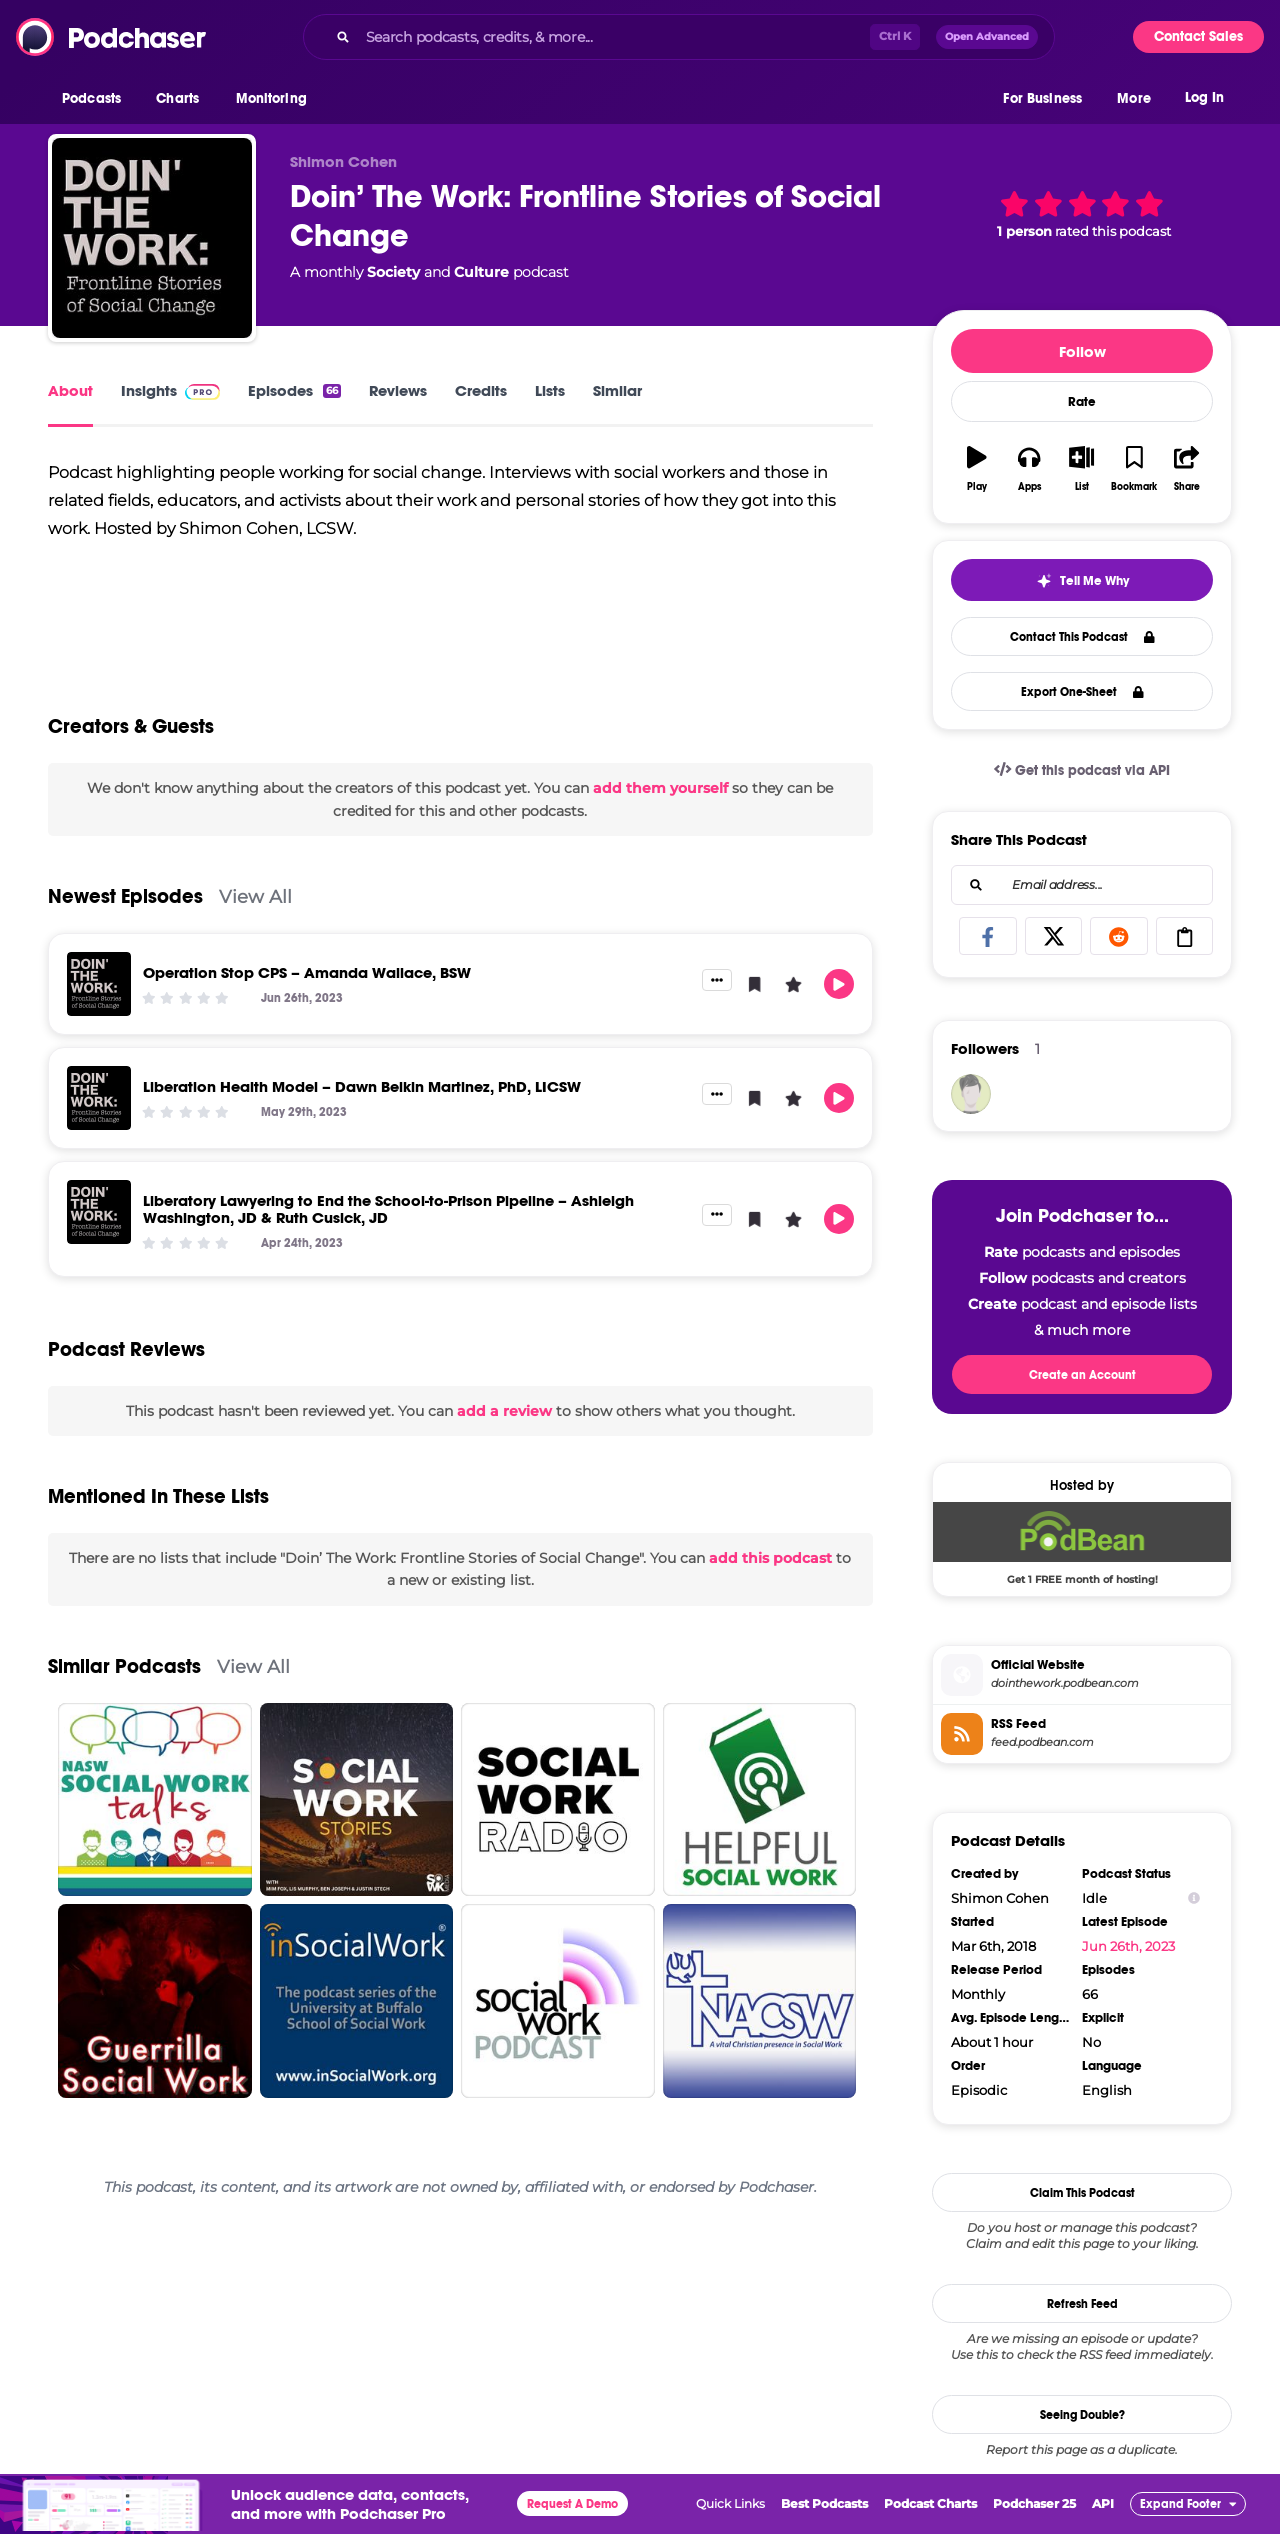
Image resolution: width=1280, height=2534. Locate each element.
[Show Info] (1194, 1898)
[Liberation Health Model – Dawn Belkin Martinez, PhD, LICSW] (99, 1098)
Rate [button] (1082, 402)
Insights (170, 390)
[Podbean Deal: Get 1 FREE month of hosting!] (1082, 1543)
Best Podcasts (824, 2503)
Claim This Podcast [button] (1082, 2193)
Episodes (294, 390)
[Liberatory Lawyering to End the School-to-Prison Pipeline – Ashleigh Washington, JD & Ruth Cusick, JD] (99, 1212)
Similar (617, 390)
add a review (504, 1411)
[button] (96, 99)
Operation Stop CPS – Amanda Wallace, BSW (307, 972)
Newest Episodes (125, 896)
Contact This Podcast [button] (1082, 637)
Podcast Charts (930, 2503)
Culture (481, 272)
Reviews (398, 390)
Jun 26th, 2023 (1128, 1946)
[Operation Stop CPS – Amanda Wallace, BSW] (99, 984)
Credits (481, 390)
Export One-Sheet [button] (1082, 692)
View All (255, 896)
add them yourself (660, 788)
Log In (1204, 97)
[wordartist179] (971, 1094)
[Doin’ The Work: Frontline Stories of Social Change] (152, 238)
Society (393, 272)
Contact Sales (1198, 36)
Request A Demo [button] (572, 2504)
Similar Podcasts (124, 1666)
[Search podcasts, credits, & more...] (614, 37)
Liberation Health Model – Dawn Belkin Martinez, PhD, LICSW (362, 1086)
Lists (550, 390)
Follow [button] (1082, 351)
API (1103, 2503)
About (70, 390)
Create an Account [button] (1082, 1375)
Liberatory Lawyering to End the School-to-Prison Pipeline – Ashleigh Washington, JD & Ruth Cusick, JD (388, 1209)
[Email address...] (1082, 885)
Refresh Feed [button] (1082, 2304)
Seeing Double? (1082, 2415)
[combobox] (679, 37)
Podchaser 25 (1034, 2503)
